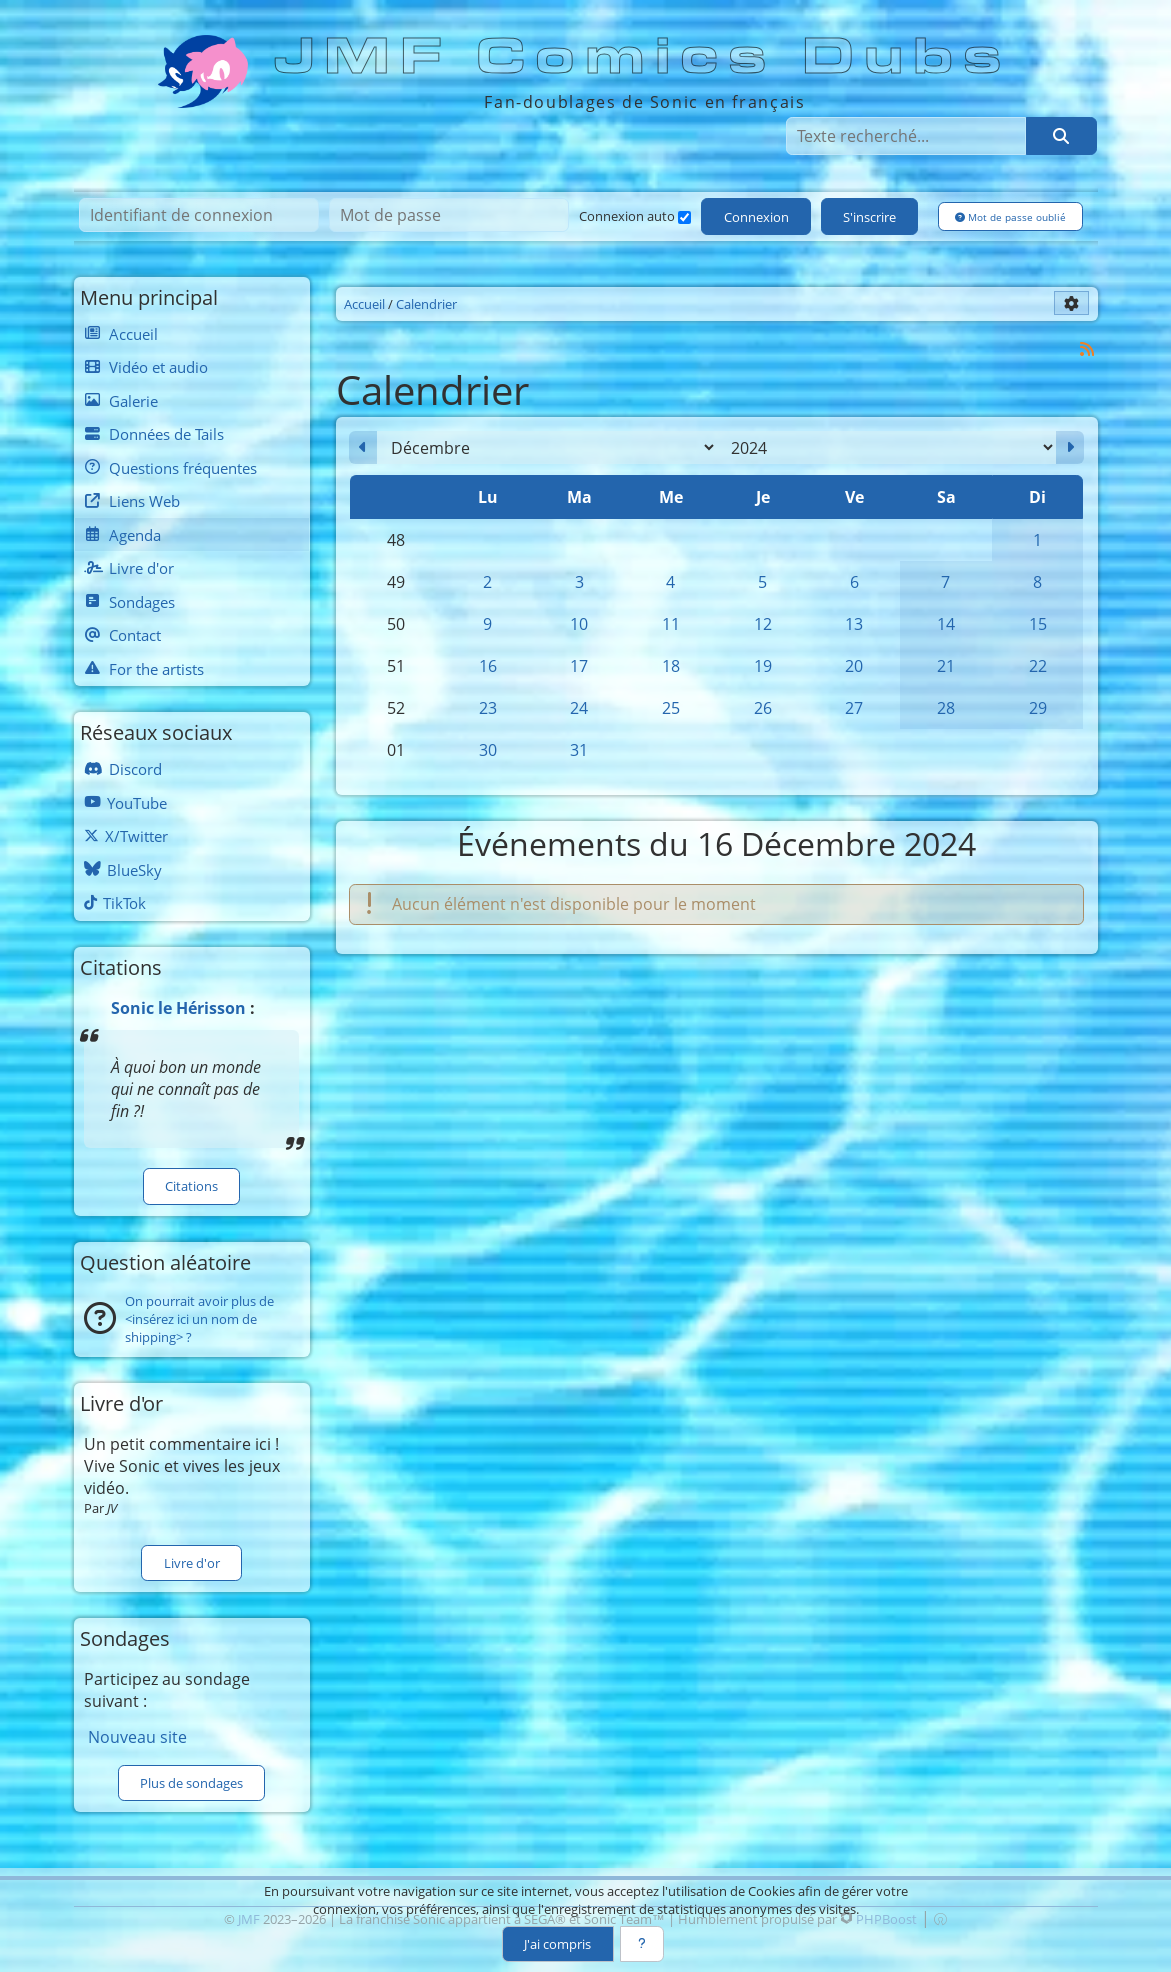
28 (946, 708)
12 (763, 624)
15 (1038, 624)
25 (671, 708)
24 (579, 708)
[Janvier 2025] (1070, 448)
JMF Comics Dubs (644, 57)
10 (579, 624)
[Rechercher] (1061, 136)
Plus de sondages (191, 1783)
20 (854, 666)
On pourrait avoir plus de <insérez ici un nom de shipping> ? (199, 1319)
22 (1038, 666)
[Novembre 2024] (363, 448)
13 (854, 624)
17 (579, 666)
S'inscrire (869, 217)
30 (488, 750)
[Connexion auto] (684, 217)
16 (488, 666)
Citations (191, 1186)
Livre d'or (192, 1563)
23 (488, 708)
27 (854, 708)
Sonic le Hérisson (178, 1008)
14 (946, 624)
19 (763, 666)
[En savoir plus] (642, 1944)
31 (579, 750)
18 (671, 666)
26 (763, 708)
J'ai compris (557, 1944)
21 (946, 666)
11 (671, 624)
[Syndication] (1086, 348)
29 (1038, 708)
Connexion (756, 217)
